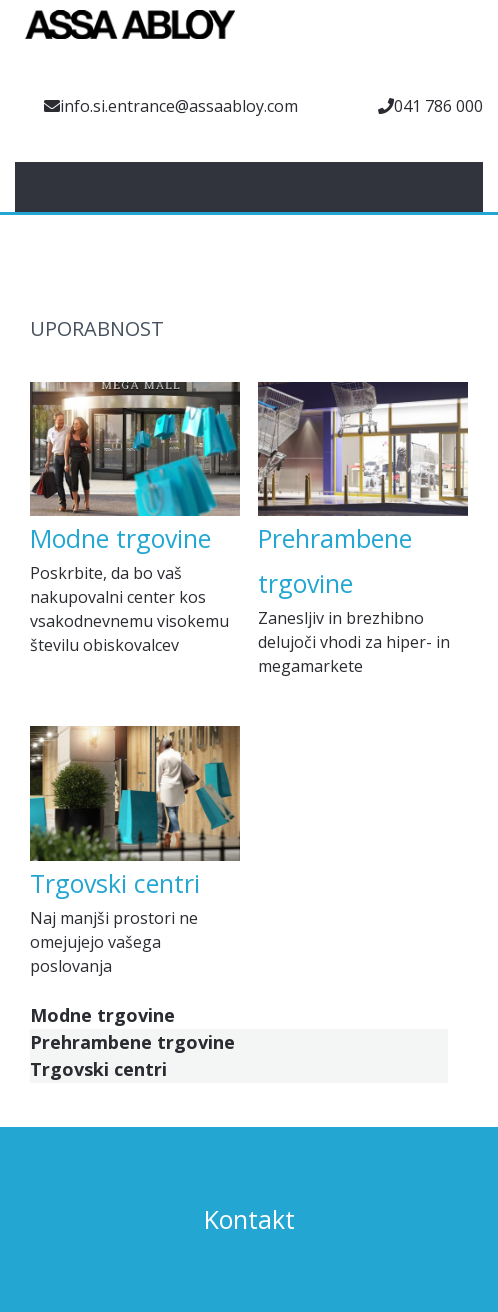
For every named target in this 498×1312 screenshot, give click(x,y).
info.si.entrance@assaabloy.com (179, 106)
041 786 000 (438, 106)
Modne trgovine (120, 538)
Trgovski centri (115, 883)
